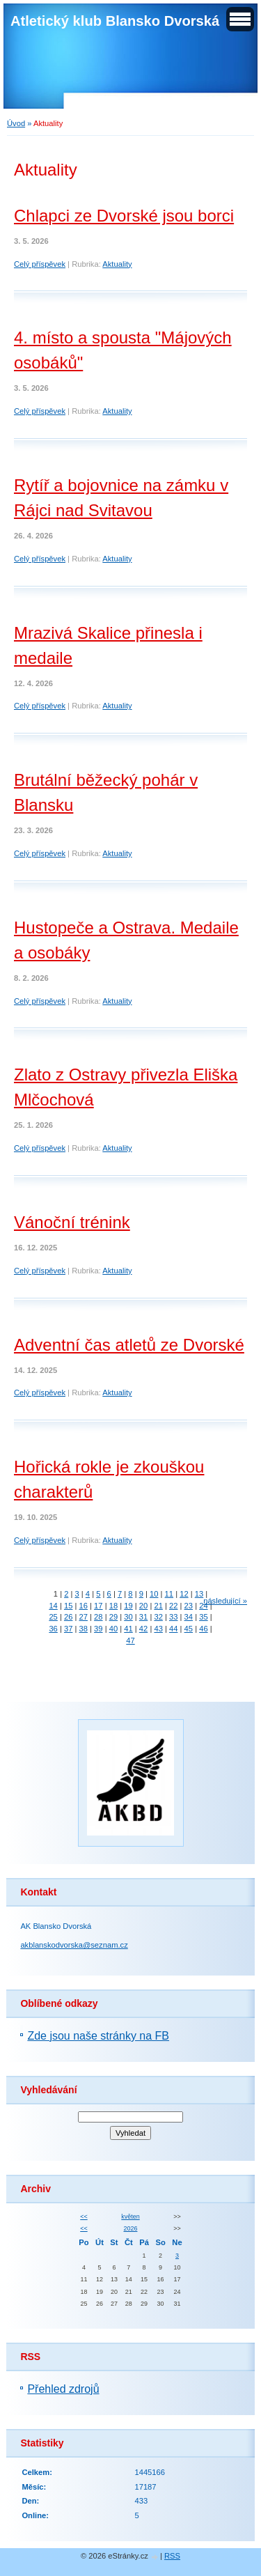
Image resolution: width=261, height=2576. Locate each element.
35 (203, 1617)
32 (158, 1617)
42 (143, 1628)
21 (158, 1605)
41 (128, 1628)
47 (130, 1640)
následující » (225, 1601)
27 (83, 1617)
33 (173, 1617)
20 (143, 1605)
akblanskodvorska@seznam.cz (73, 1945)
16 (83, 1605)
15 (68, 1605)
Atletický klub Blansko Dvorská (114, 21)
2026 (131, 2228)
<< (83, 2216)
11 (169, 1594)
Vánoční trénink (72, 1222)
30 (128, 1617)
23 (188, 1605)
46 (203, 1628)
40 (113, 1628)
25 (53, 1617)
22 (173, 1605)
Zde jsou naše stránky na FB (98, 2036)
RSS (172, 2556)
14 (53, 1605)
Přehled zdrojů (63, 2389)
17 (98, 1605)
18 (113, 1605)
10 (154, 1594)
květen (130, 2216)
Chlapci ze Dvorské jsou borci (124, 215)
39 (98, 1628)
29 (113, 1617)
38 (83, 1628)
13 (199, 1594)
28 (98, 1617)
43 (158, 1628)
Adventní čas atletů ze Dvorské (129, 1344)
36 (53, 1628)
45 (188, 1628)
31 (143, 1617)
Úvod (16, 123)
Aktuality (117, 264)
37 (68, 1628)
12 (184, 1594)
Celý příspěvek (39, 264)
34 (188, 1617)
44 (173, 1628)
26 (68, 1617)
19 (128, 1605)
